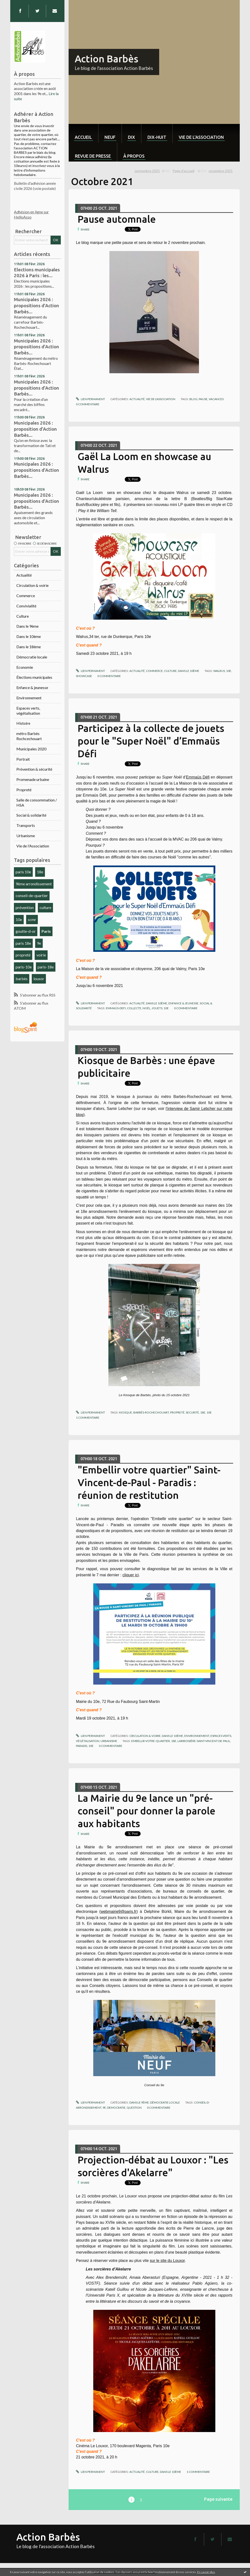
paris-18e (46, 967)
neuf (109, 137)
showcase (84, 676)
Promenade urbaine (32, 779)
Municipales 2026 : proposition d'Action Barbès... (35, 429)
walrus (219, 671)
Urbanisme (25, 835)
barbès (22, 978)
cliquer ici (131, 1575)
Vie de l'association (201, 137)
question (134, 2107)
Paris (46, 931)
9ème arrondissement (34, 883)
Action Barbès (106, 58)
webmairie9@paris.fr (118, 1911)
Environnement (29, 697)
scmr (32, 919)
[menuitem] (83, 133)
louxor (38, 978)
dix (131, 137)
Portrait (23, 759)
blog (193, 399)
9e (39, 943)
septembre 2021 (147, 171)
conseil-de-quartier (32, 895)
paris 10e (23, 871)
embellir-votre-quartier (150, 1741)
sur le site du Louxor (167, 2260)
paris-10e (24, 967)
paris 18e (23, 943)
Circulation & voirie (32, 585)
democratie (116, 2107)
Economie (24, 667)
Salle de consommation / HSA (36, 802)
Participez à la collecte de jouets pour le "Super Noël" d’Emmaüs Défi (151, 741)
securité (192, 1412)
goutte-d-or (26, 931)
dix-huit (156, 137)
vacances (216, 399)
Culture (22, 616)
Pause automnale (117, 219)
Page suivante (218, 2499)
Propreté (23, 789)
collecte (134, 1008)
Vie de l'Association (32, 846)
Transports (25, 825)
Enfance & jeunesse (32, 687)
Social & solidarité (31, 815)
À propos (134, 155)
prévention (25, 907)
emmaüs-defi (116, 1008)
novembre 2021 (221, 171)
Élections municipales (34, 677)
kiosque (125, 1412)
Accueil (83, 137)
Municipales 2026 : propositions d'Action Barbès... (36, 305)
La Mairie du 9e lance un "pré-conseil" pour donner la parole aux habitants (146, 1811)
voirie (41, 955)
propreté (23, 955)
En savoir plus (206, 2572)
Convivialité (26, 605)
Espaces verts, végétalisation (28, 710)
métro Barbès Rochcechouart (29, 736)
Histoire (23, 723)
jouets (157, 1008)
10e (19, 919)
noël (146, 1008)
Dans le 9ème (27, 626)
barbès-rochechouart (151, 1412)
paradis (81, 1746)
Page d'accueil (183, 171)
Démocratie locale (31, 657)
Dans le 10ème (28, 636)
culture (45, 907)
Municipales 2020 (31, 748)
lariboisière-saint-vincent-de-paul (203, 1741)
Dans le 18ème (28, 646)
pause (203, 399)
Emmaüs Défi (198, 777)
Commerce (25, 595)
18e (40, 871)
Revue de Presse (93, 155)
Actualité (24, 575)
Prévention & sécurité (34, 769)
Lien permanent (90, 399)
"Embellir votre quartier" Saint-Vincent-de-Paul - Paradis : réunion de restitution (149, 1482)
